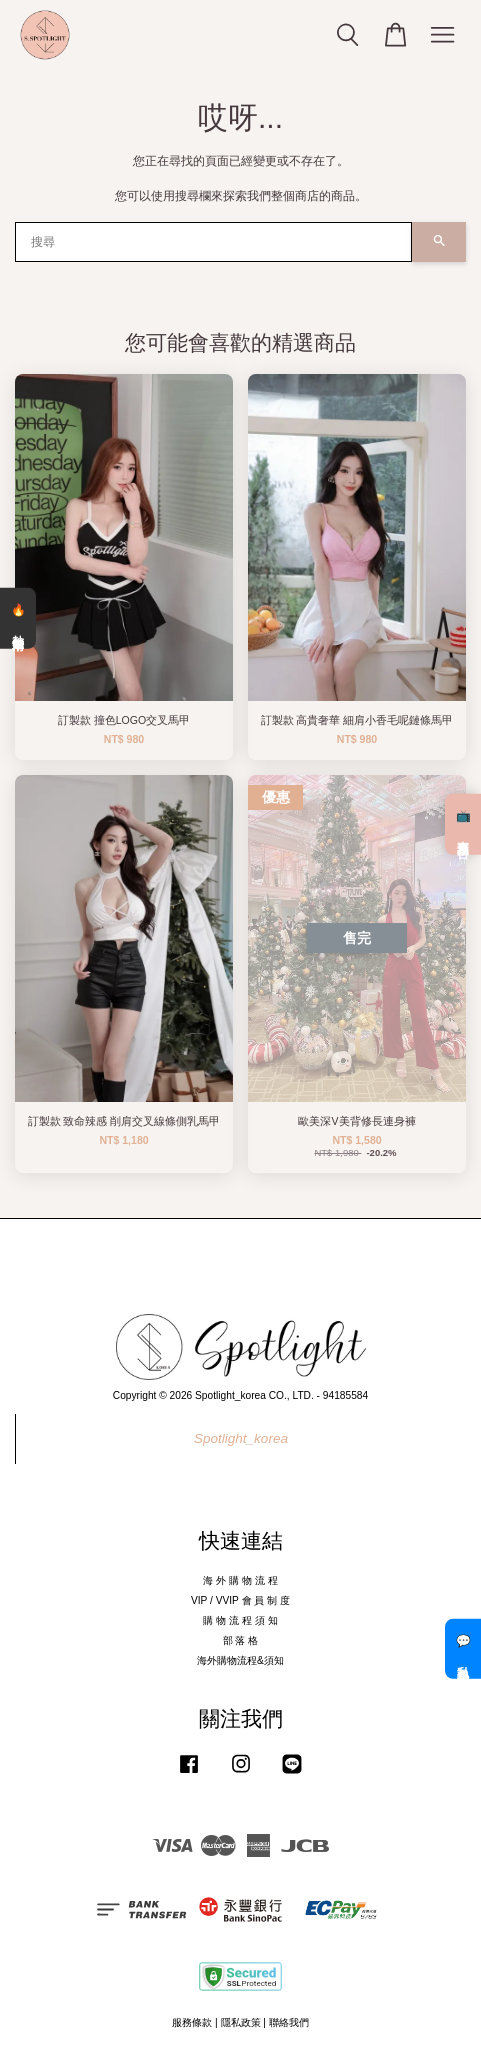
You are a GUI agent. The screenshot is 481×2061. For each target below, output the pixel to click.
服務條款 (192, 2022)
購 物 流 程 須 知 (240, 1620)
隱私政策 (241, 2022)
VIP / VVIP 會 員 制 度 (240, 1600)
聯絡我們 (289, 2022)
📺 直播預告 (463, 824)
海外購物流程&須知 (240, 1660)
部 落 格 (241, 1640)
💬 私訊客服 (463, 1649)
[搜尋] (213, 242)
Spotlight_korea (241, 1438)
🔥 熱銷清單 (18, 618)
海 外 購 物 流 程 (240, 1580)
